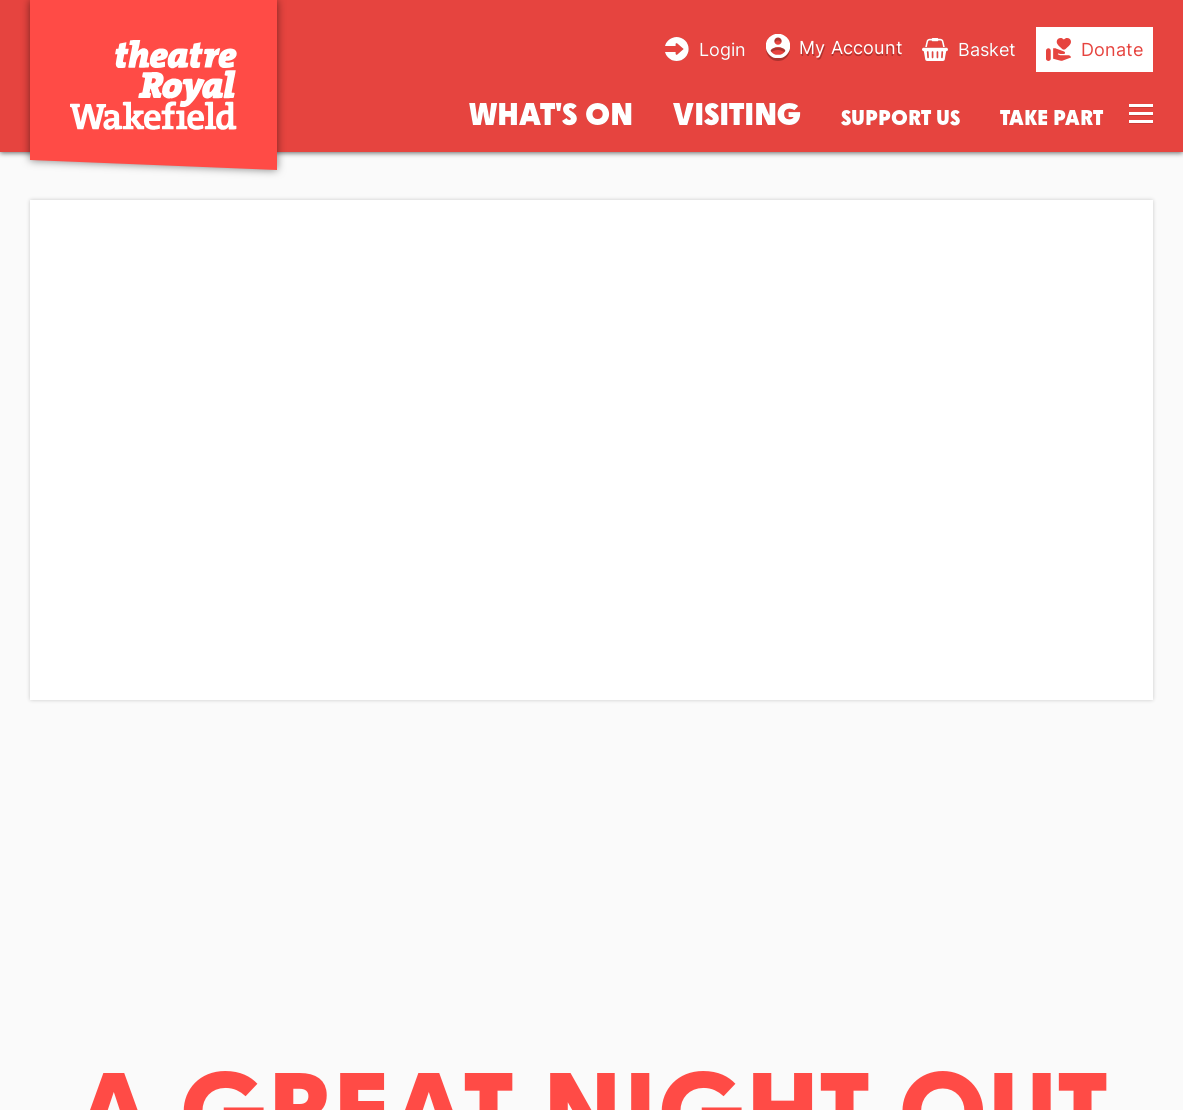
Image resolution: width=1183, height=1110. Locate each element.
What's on (551, 112)
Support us (900, 117)
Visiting (737, 112)
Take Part (1051, 117)
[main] (591, 616)
